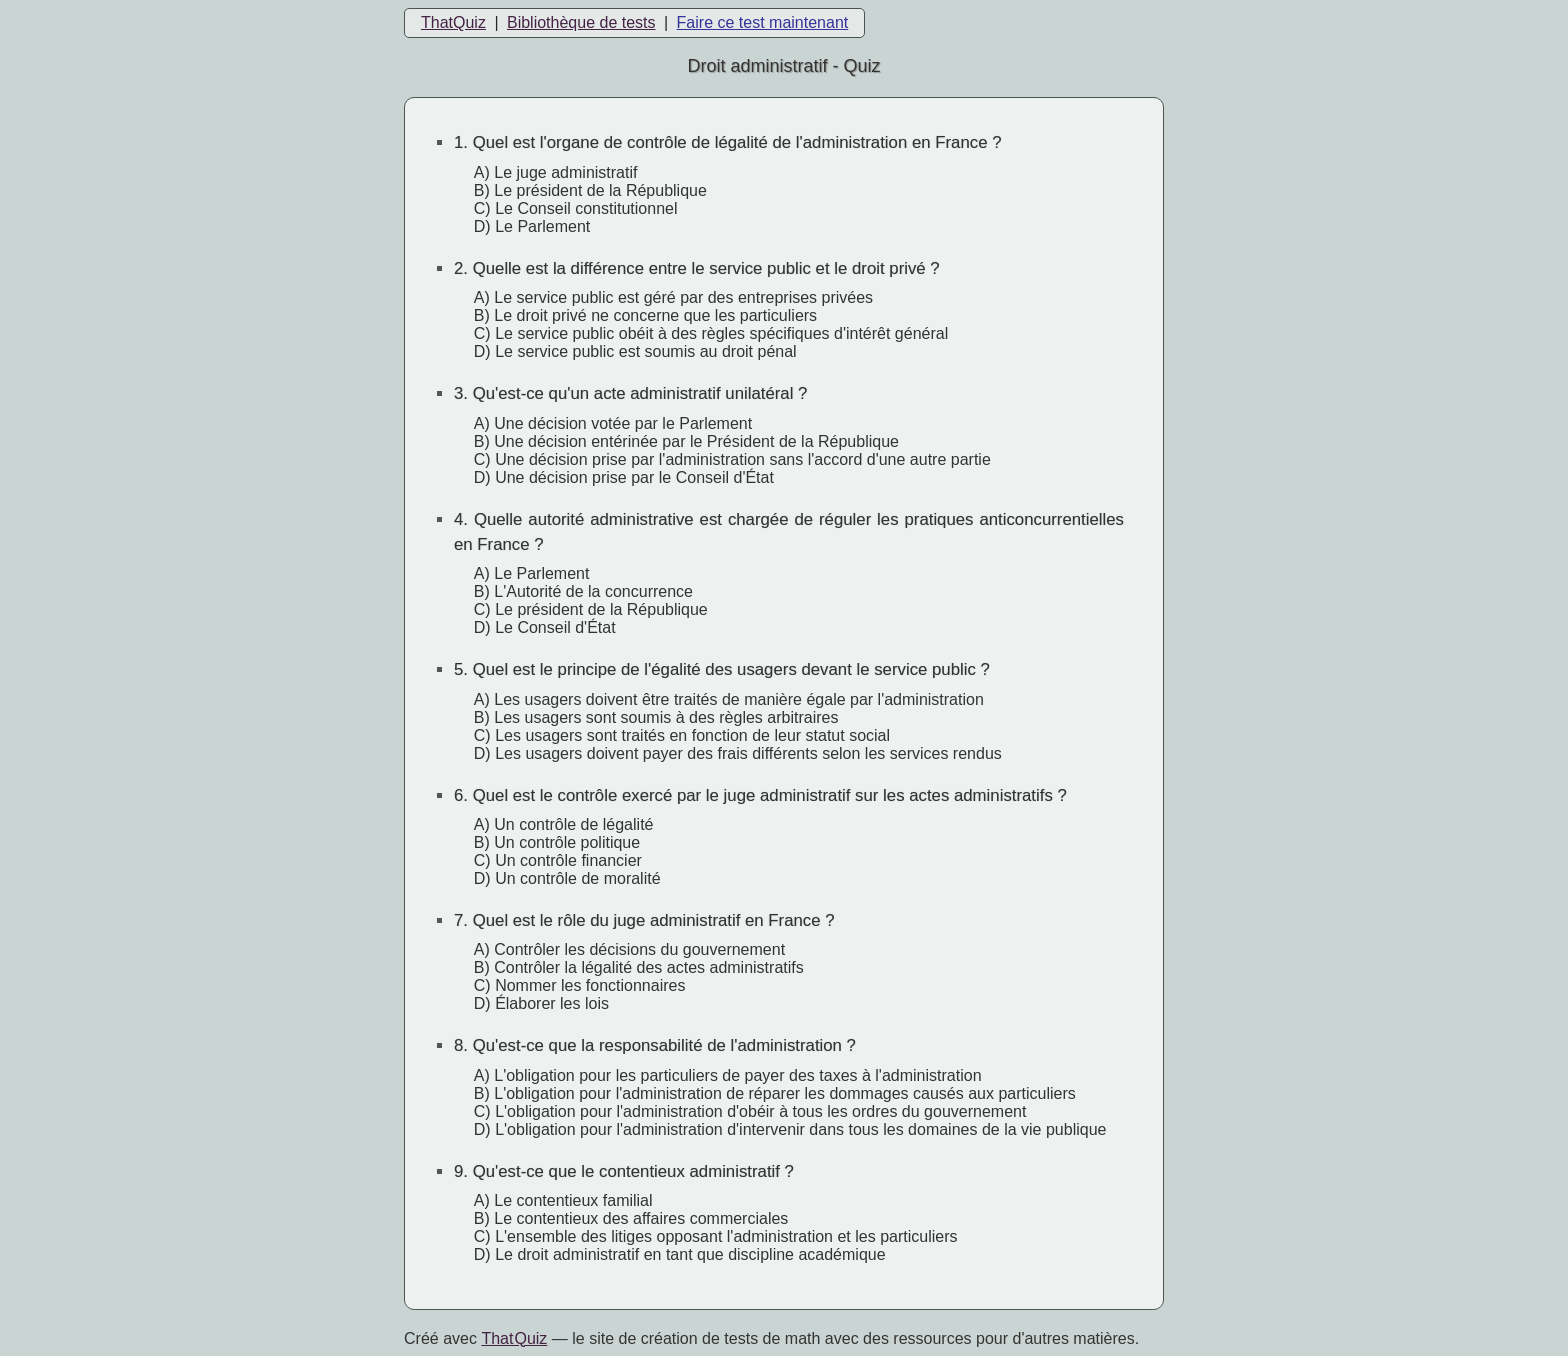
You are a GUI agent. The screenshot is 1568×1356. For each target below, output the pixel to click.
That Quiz (514, 1338)
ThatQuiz (453, 22)
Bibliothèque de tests (581, 22)
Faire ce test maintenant (763, 22)
